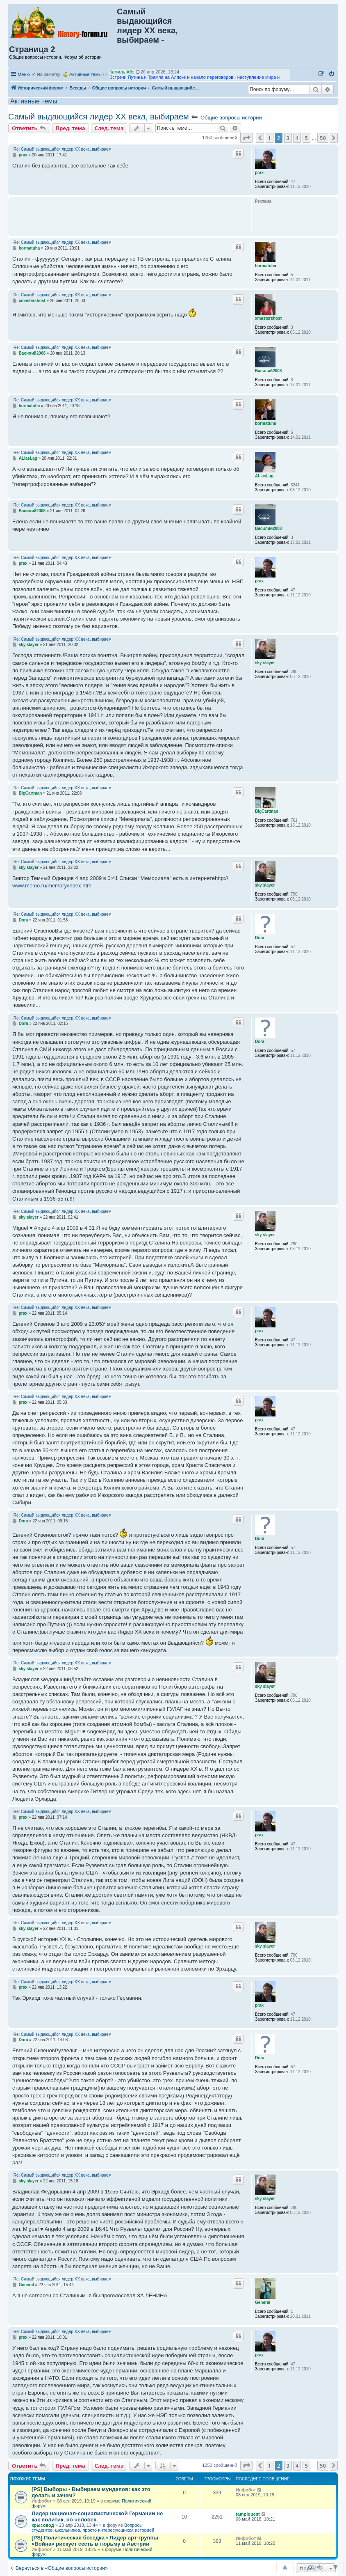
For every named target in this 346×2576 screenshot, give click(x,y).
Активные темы (85, 74)
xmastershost (268, 318)
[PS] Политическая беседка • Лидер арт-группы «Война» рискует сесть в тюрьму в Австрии (95, 2541)
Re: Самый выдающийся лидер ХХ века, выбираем (63, 149)
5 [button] (306, 138)
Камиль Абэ (121, 71)
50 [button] (323, 138)
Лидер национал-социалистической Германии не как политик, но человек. (97, 2516)
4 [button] (297, 138)
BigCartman (266, 811)
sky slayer (265, 662)
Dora (259, 937)
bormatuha (265, 266)
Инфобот (42, 2500)
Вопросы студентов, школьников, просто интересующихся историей (93, 2527)
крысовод (43, 2525)
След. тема (109, 128)
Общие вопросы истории (231, 118)
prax (259, 172)
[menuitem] (332, 74)
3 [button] (288, 138)
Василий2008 (268, 371)
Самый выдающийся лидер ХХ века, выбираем (98, 116)
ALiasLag (264, 476)
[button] (246, 138)
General (262, 2302)
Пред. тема (70, 128)
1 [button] (269, 138)
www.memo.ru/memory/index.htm (51, 885)
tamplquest (248, 2514)
